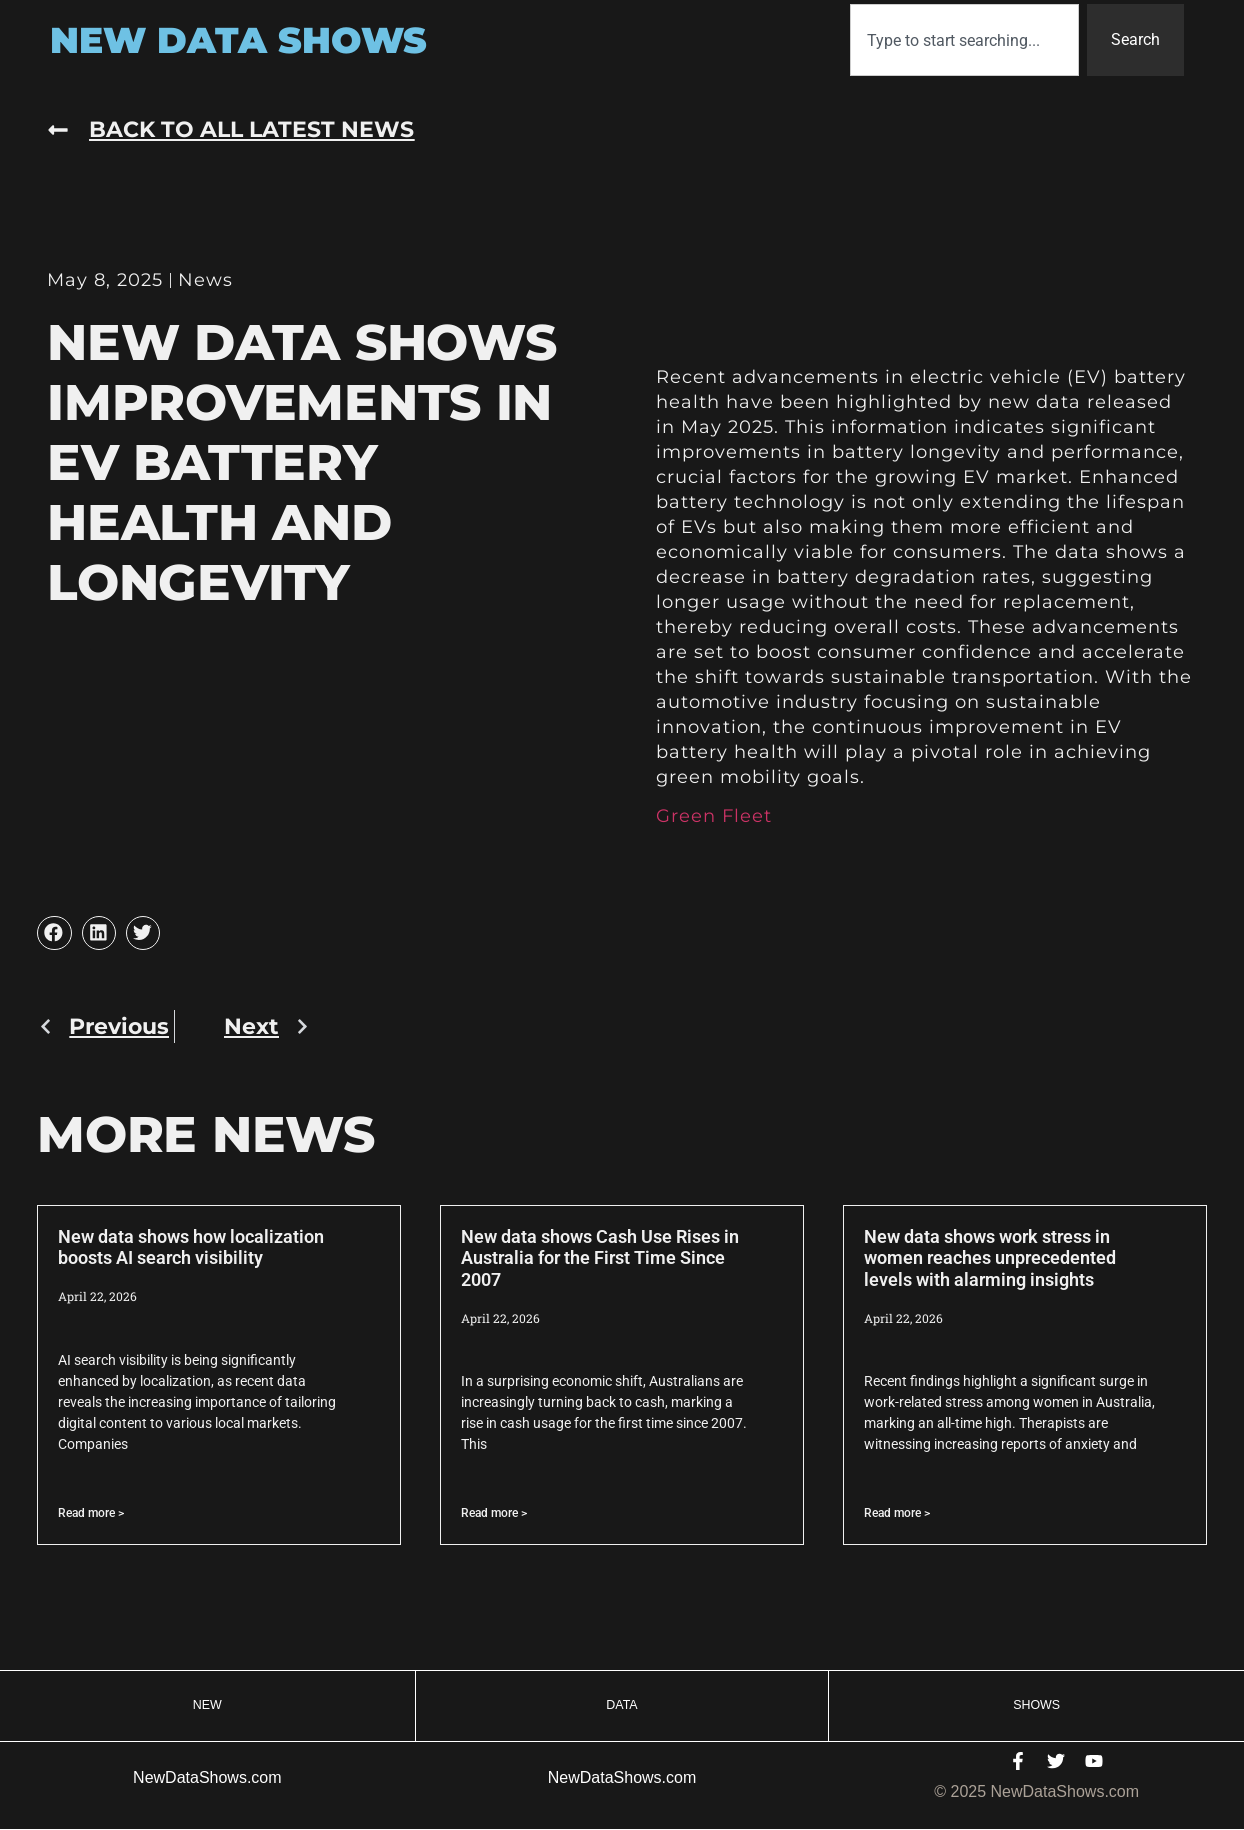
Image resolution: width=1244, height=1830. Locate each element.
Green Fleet (714, 816)
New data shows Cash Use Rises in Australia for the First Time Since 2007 (600, 1258)
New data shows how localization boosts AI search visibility (191, 1247)
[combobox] (964, 40)
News (205, 280)
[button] (54, 933)
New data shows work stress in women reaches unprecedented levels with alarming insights (990, 1258)
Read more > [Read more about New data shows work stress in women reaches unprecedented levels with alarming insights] (897, 1513)
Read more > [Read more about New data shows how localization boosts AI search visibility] (91, 1513)
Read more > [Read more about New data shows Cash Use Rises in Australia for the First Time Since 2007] (494, 1513)
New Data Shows (238, 40)
